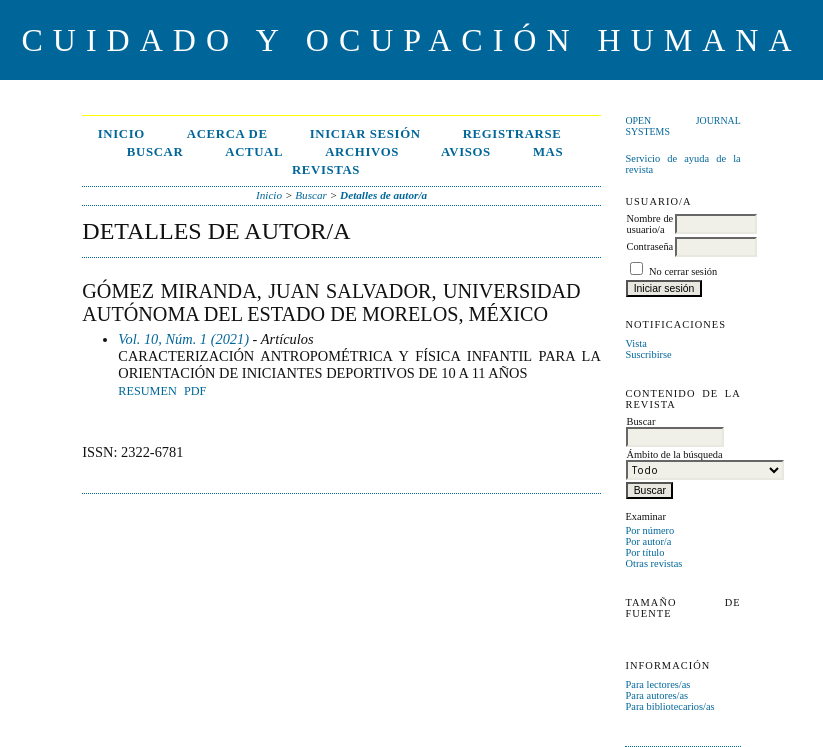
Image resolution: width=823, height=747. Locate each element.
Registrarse (512, 134)
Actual (254, 152)
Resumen (147, 391)
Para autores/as (656, 695)
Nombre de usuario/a (649, 224)
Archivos (362, 152)
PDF (195, 391)
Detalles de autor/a (383, 195)
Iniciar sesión (365, 134)
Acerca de (227, 134)
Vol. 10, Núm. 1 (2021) (183, 339)
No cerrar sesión (683, 271)
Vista (635, 343)
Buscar (155, 152)
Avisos (466, 152)
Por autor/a (648, 541)
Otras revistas (653, 563)
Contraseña (649, 246)
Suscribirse (648, 354)
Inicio (121, 134)
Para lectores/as (657, 684)
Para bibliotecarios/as (669, 706)
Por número (649, 530)
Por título (644, 552)
